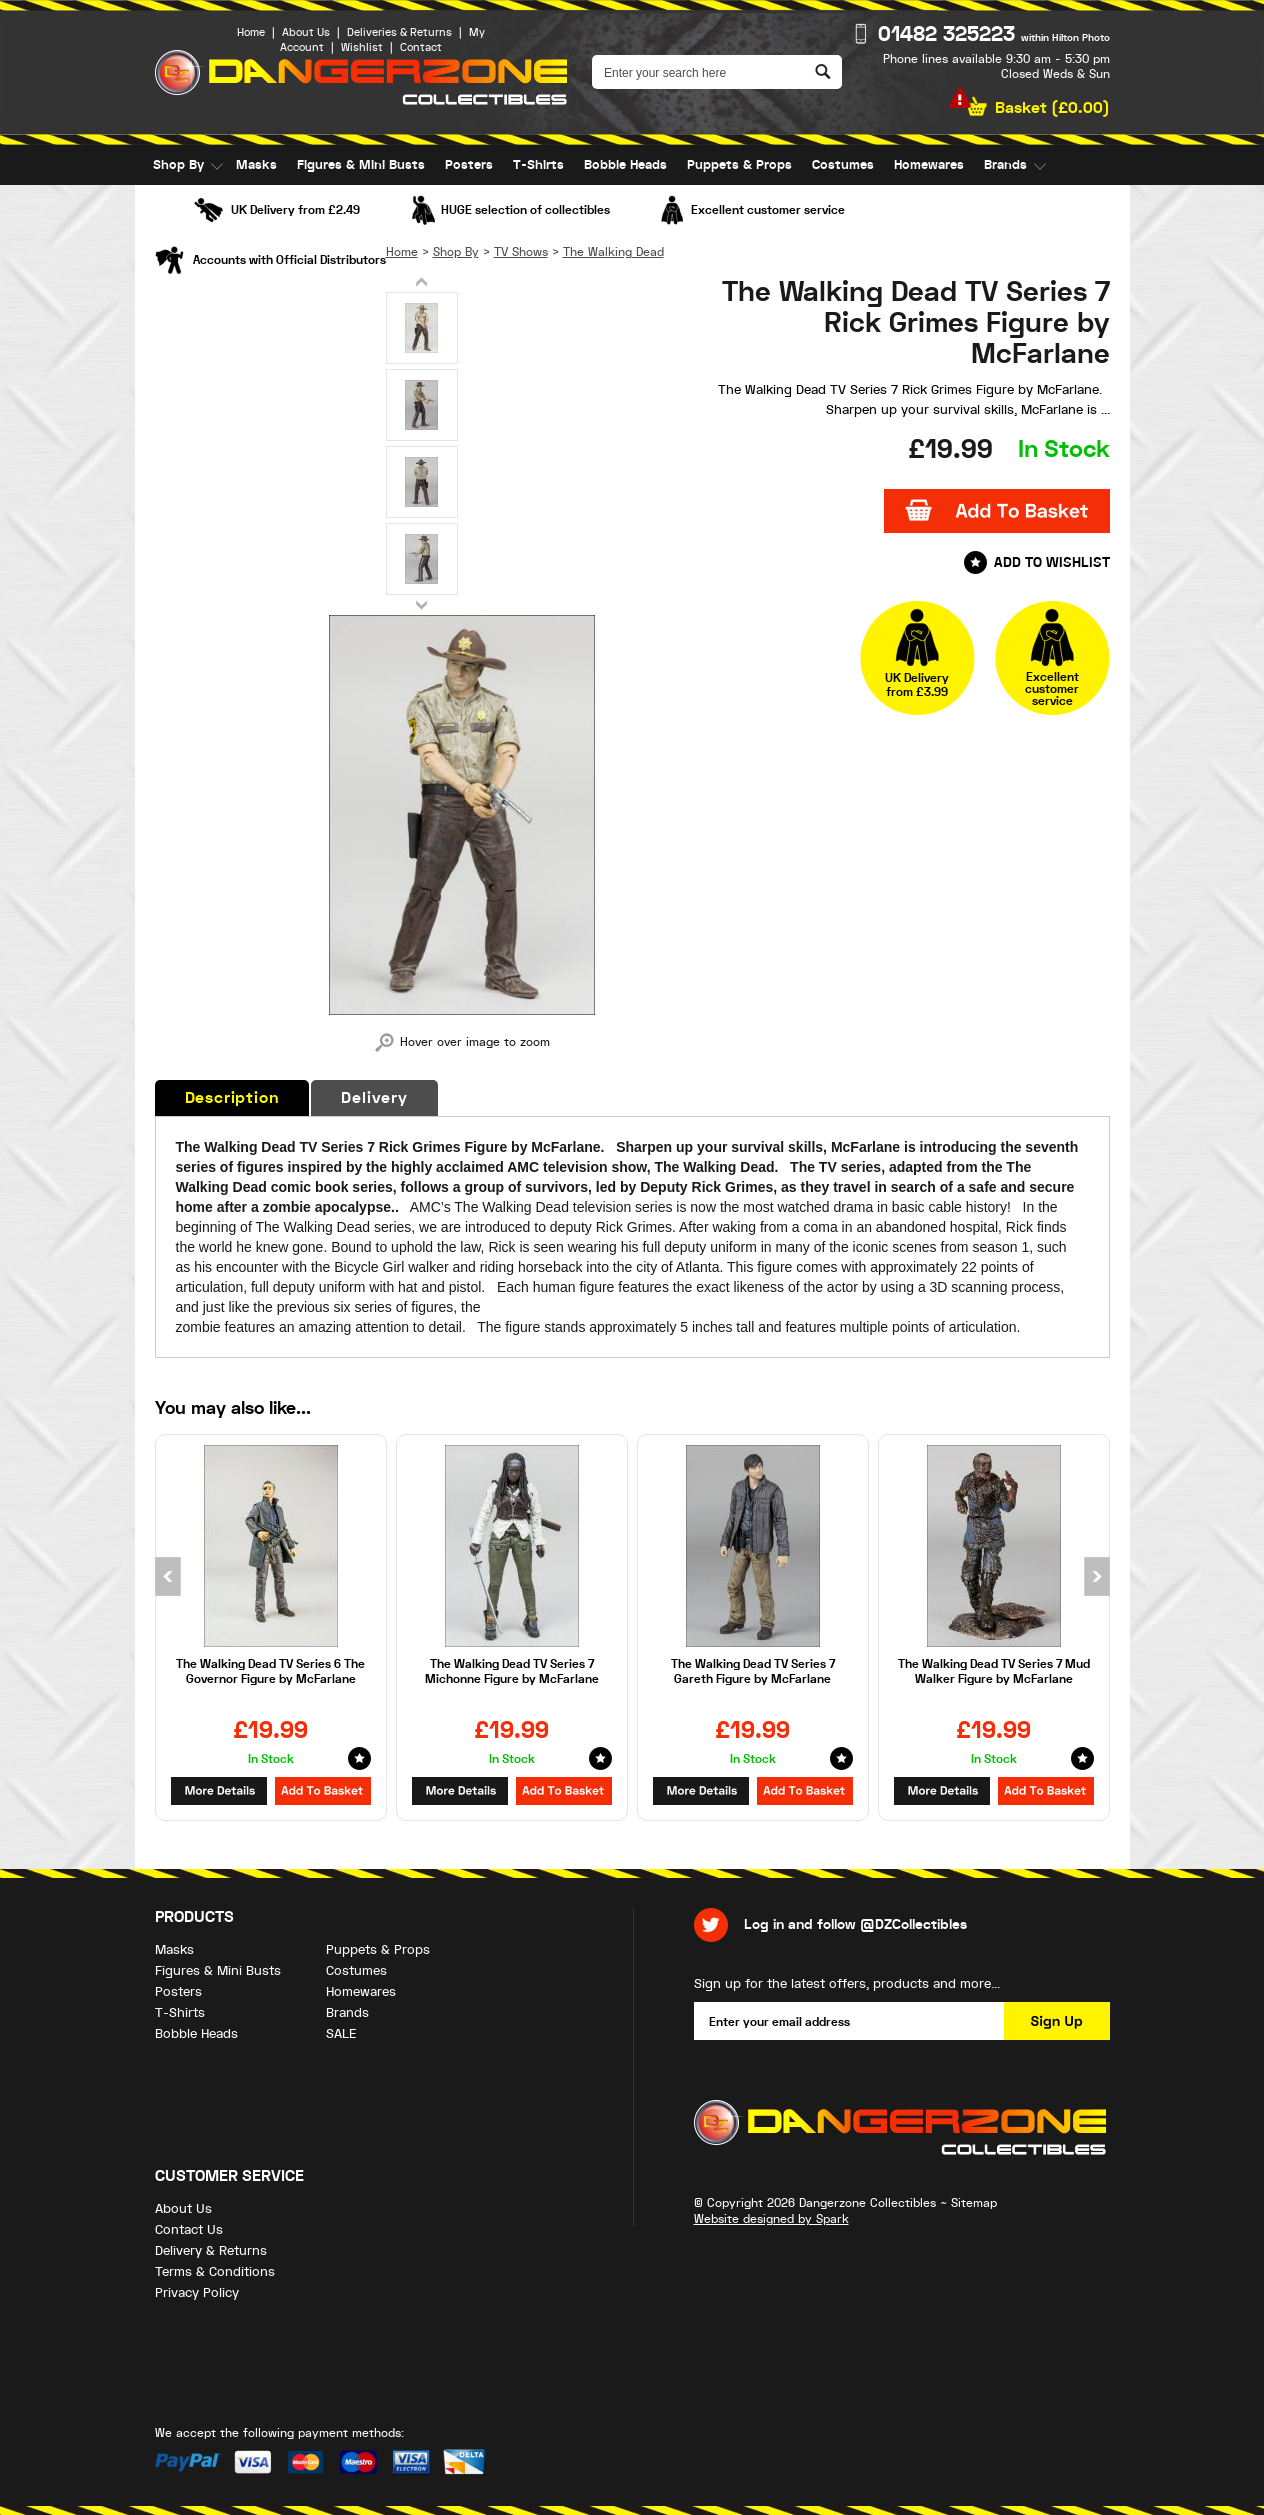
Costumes (843, 165)
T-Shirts (538, 165)
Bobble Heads (625, 165)
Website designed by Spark (771, 2219)
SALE (168, 205)
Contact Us (189, 2229)
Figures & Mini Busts (361, 165)
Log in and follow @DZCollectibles (855, 1924)
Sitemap (974, 2203)
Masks (256, 165)
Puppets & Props (739, 165)
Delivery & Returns (211, 2250)
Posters (469, 165)
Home (251, 32)
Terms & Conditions (215, 2271)
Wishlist (362, 47)
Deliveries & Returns (399, 32)
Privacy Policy (197, 2292)
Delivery (374, 1098)
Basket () (1052, 108)
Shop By (178, 165)
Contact (421, 47)
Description (232, 1098)
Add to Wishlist (1052, 562)
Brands (1005, 165)
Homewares (929, 165)
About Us (306, 32)
